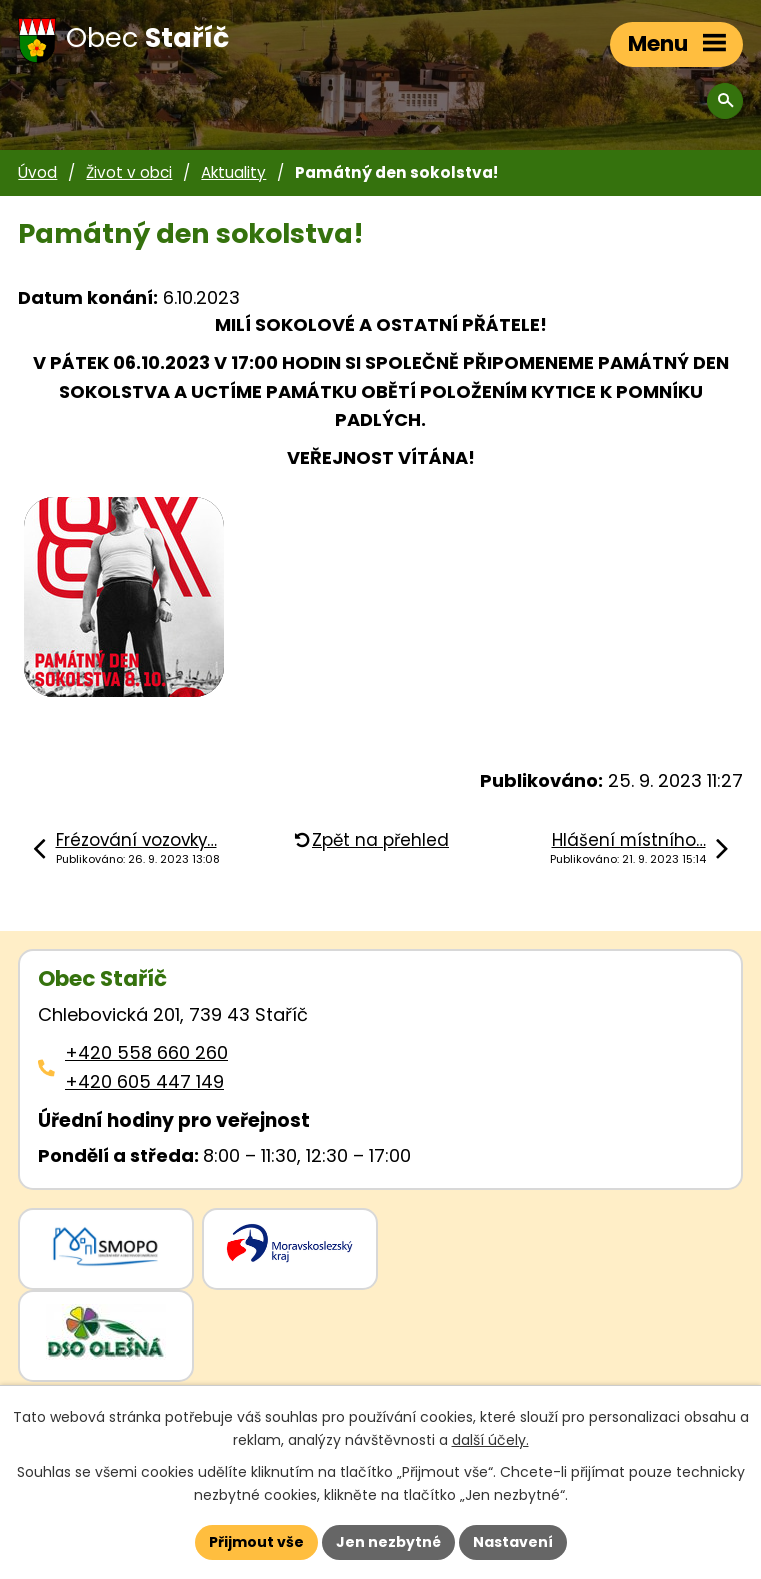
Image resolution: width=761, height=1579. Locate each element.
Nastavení (513, 1542)
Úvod (37, 172)
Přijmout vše (256, 1542)
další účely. (490, 1440)
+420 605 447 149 (144, 1081)
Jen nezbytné (388, 1542)
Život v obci (129, 172)
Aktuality (233, 172)
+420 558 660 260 (146, 1052)
